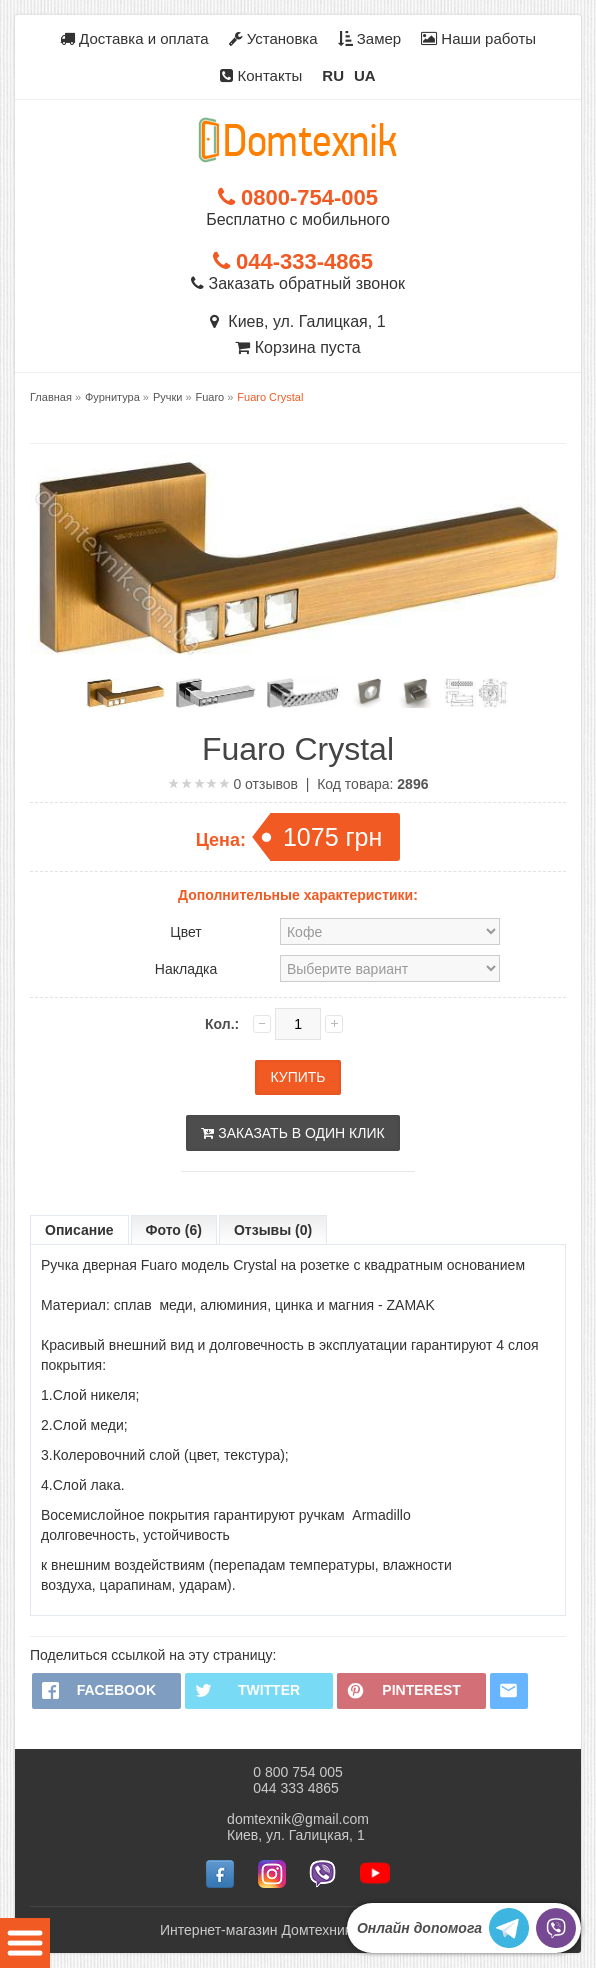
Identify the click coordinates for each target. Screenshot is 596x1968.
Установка (273, 38)
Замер (370, 38)
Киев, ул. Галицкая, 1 (297, 321)
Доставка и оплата (134, 38)
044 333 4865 (296, 1788)
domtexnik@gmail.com (298, 1819)
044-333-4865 (293, 261)
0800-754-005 (298, 197)
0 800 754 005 (298, 1772)
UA (365, 75)
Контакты (261, 75)
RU (333, 75)
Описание (79, 1230)
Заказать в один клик (292, 1133)
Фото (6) (174, 1230)
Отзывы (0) (273, 1230)
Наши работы (478, 38)
